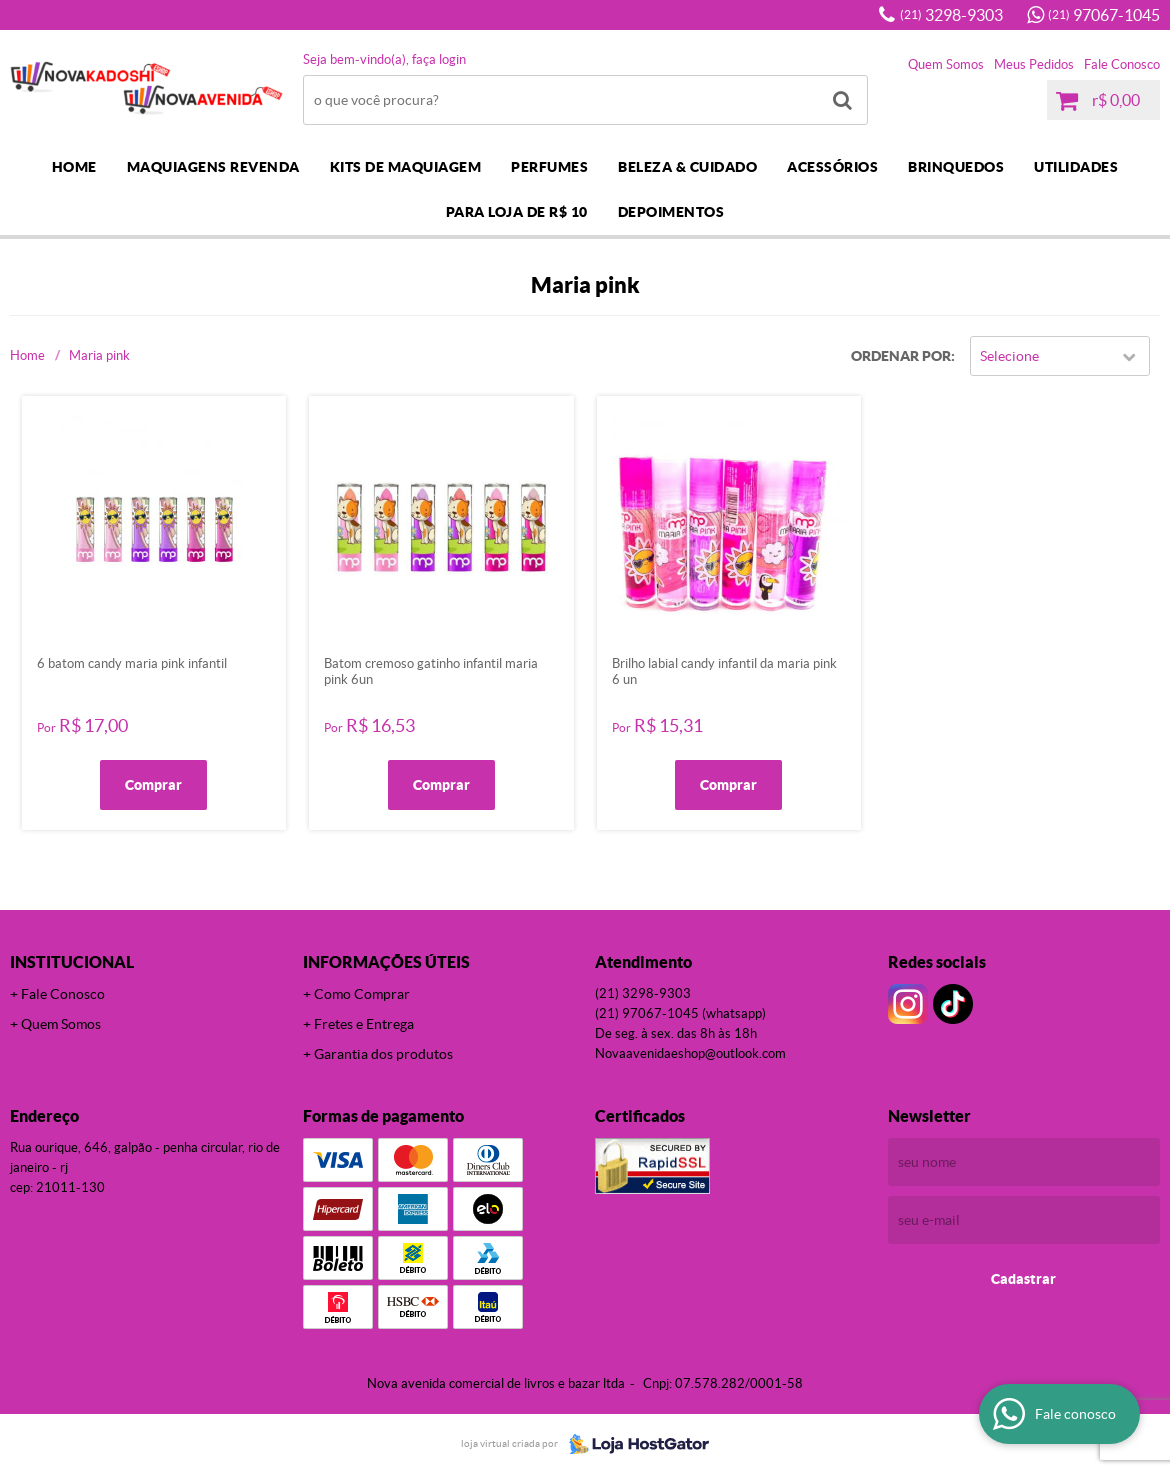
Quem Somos (946, 64)
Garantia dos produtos (383, 1054)
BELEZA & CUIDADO (687, 167)
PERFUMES (549, 167)
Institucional (72, 962)
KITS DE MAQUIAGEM (406, 167)
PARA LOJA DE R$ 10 (517, 212)
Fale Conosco (1122, 64)
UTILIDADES (1076, 167)
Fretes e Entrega (364, 1024)
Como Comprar (362, 994)
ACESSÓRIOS (832, 167)
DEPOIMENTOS (671, 212)
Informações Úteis (386, 962)
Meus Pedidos (1034, 64)
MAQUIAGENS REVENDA (213, 167)
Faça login (439, 59)
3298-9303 (951, 15)
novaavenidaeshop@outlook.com (690, 1053)
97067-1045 (1104, 15)
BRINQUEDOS (956, 167)
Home (74, 167)
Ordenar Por (901, 356)
